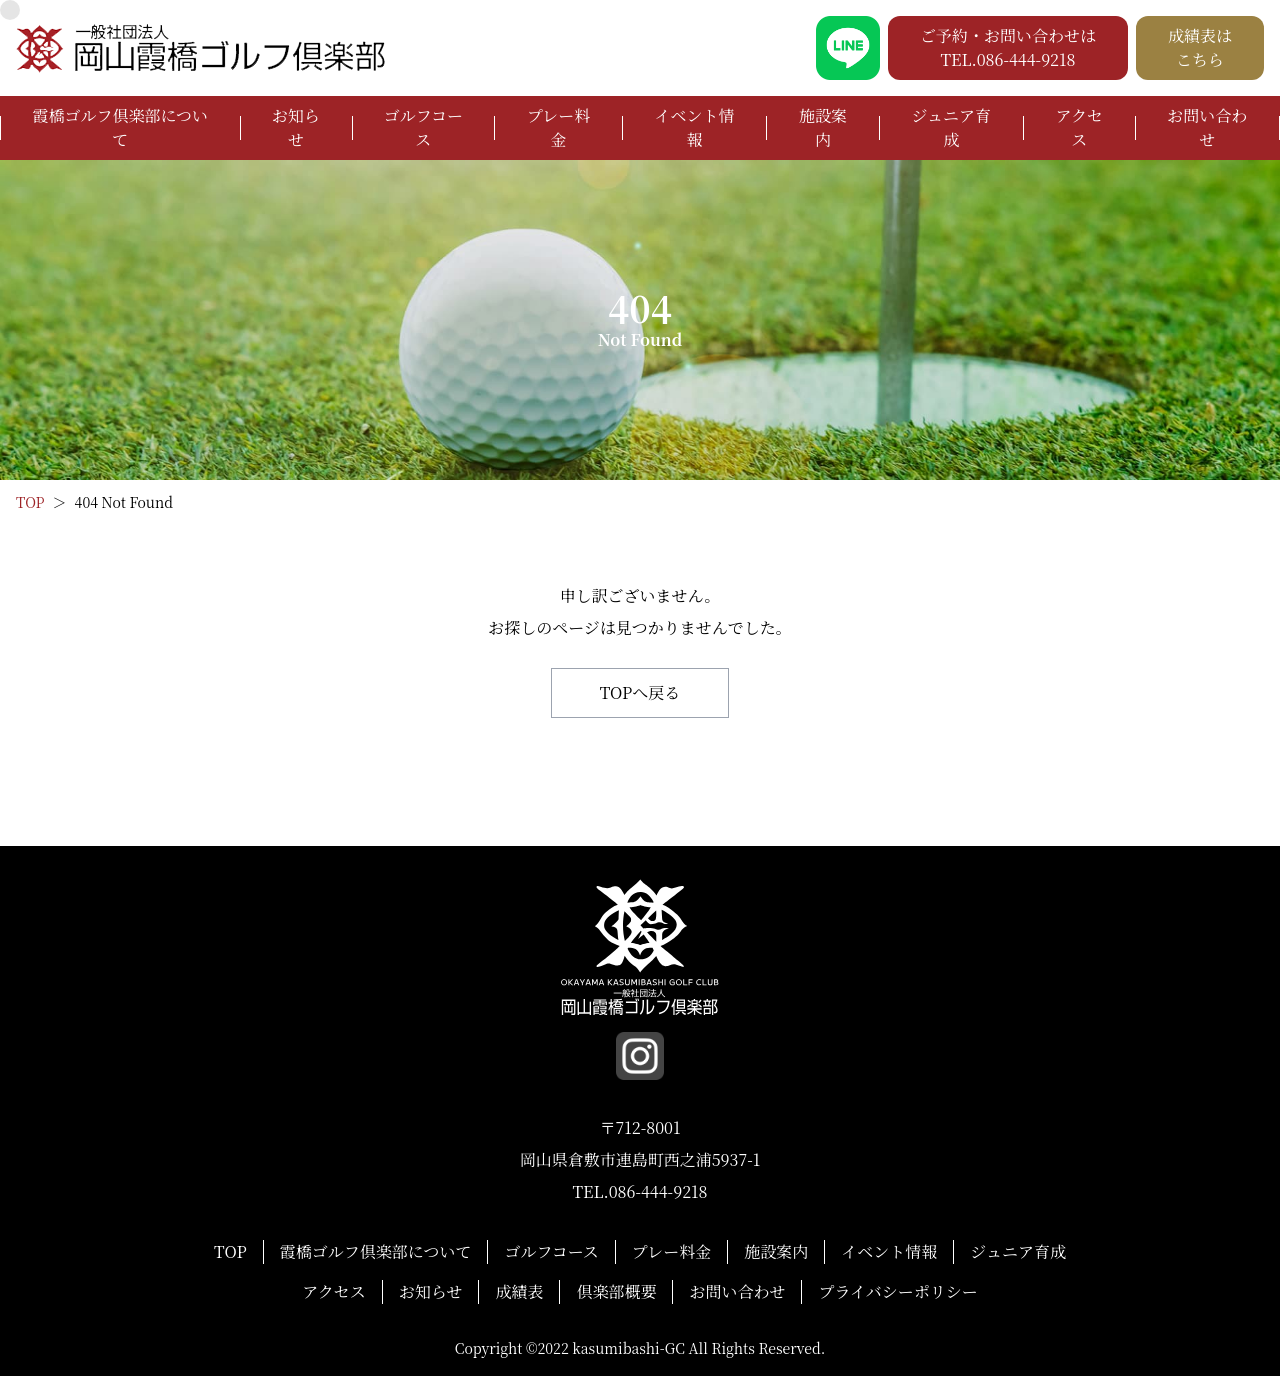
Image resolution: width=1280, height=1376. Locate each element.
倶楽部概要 (616, 1291)
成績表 (519, 1291)
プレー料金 (558, 127)
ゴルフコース (423, 127)
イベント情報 (695, 127)
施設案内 (823, 127)
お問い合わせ (1207, 127)
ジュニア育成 (951, 127)
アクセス (1079, 127)
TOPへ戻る (640, 692)
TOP (230, 1251)
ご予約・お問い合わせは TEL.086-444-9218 (1008, 47)
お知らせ (296, 127)
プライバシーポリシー (897, 1291)
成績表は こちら (1200, 47)
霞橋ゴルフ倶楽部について (120, 127)
